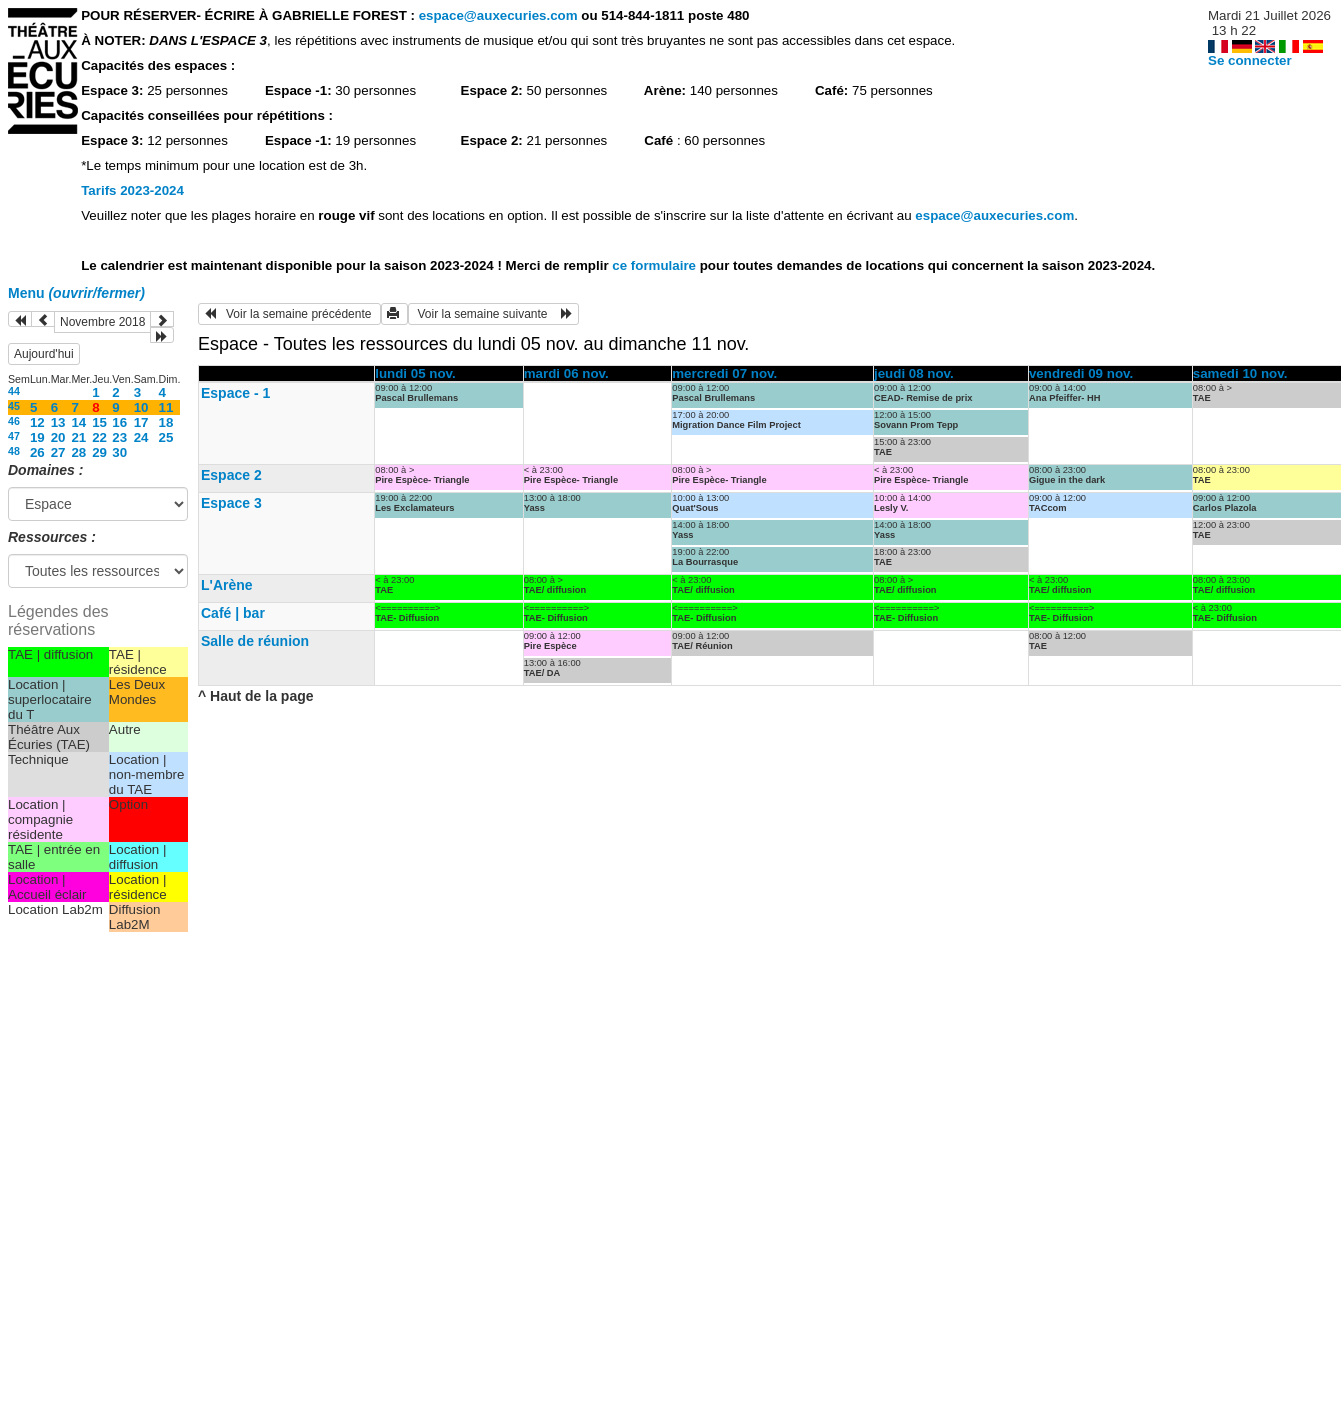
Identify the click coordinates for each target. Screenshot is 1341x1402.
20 (58, 437)
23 (119, 437)
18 (166, 422)
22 (99, 437)
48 (14, 451)
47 (14, 436)
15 (99, 422)
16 (119, 422)
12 (37, 422)
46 (14, 421)
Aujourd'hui (44, 354)
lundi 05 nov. (415, 373)
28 (78, 452)
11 (166, 407)
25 (166, 437)
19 (37, 437)
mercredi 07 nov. (724, 373)
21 (78, 437)
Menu (76, 293)
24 (141, 437)
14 (78, 422)
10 (141, 407)
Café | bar (233, 613)
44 (14, 391)
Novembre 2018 (102, 322)
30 (119, 452)
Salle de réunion (255, 641)
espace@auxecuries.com (498, 15)
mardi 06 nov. (566, 373)
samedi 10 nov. (1240, 373)
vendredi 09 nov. (1081, 373)
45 (14, 406)
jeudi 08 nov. (914, 373)
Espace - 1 (235, 393)
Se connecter (1250, 60)
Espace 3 (231, 503)
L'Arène (227, 585)
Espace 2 (231, 475)
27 (58, 452)
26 (37, 452)
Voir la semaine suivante (493, 314)
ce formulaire (655, 265)
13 (58, 422)
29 (99, 452)
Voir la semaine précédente (289, 314)
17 (141, 422)
